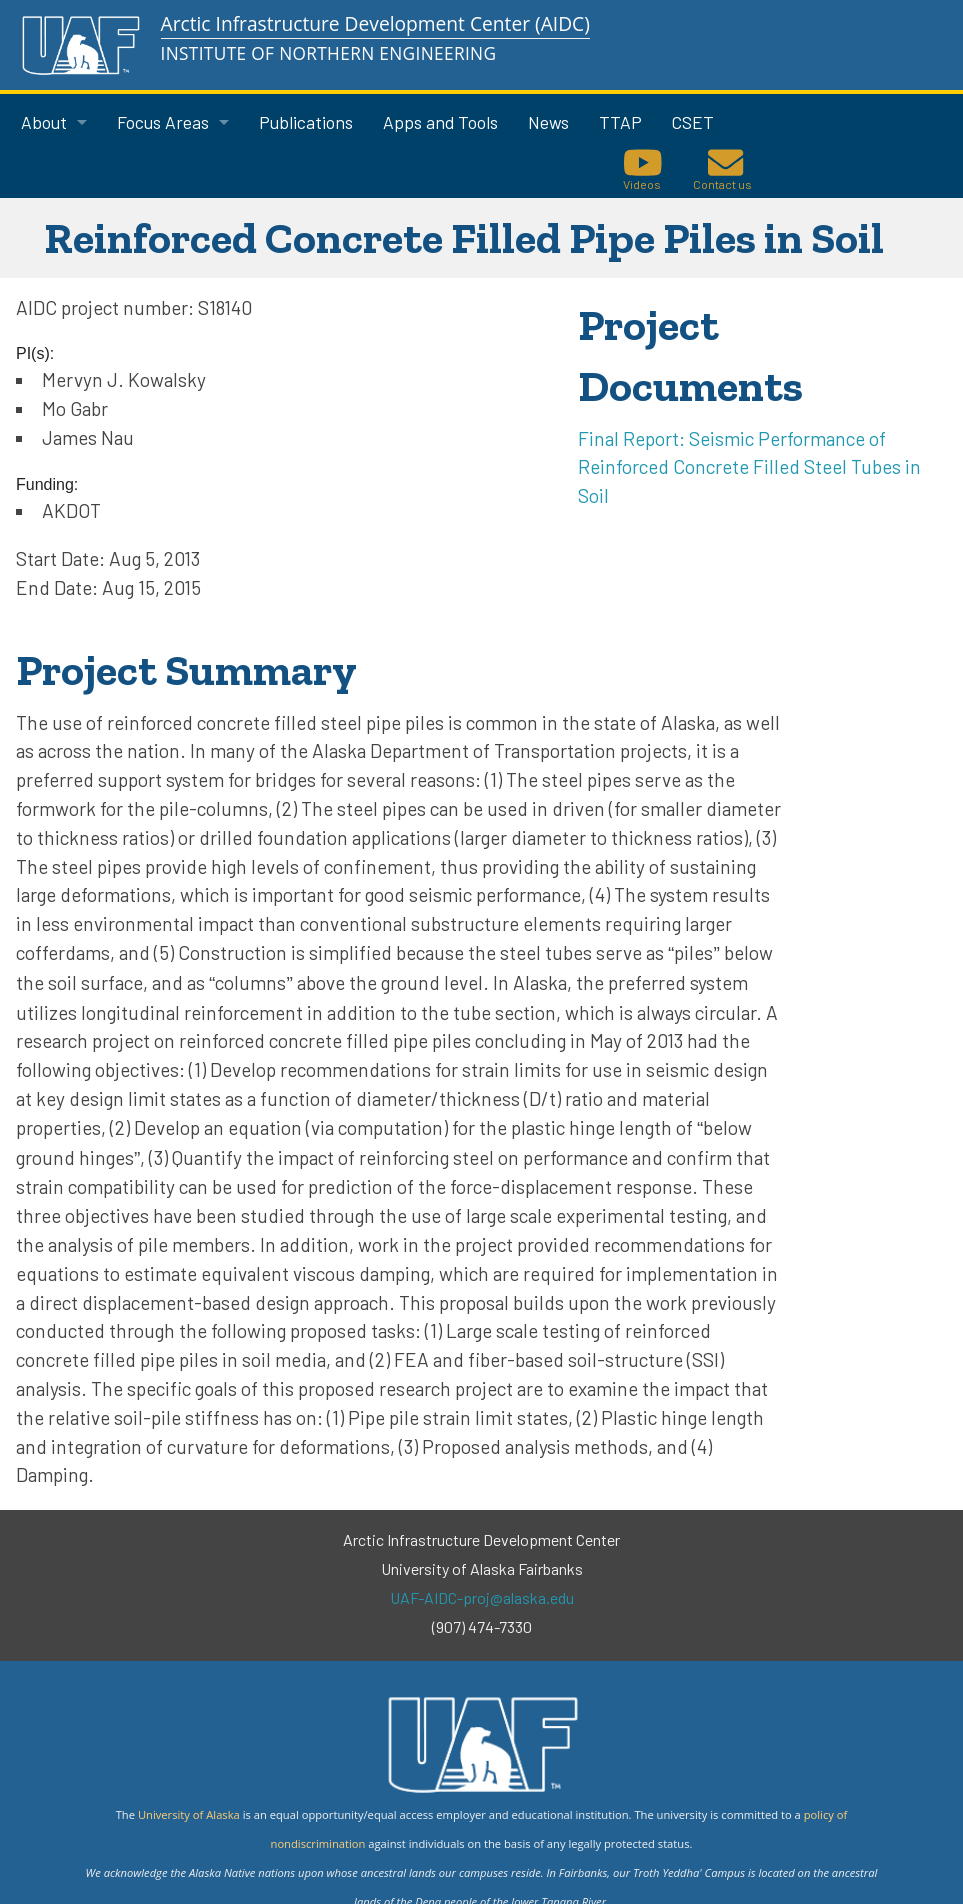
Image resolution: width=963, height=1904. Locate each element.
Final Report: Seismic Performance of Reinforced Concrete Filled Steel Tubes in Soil (749, 467)
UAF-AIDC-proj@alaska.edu (482, 1597)
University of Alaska (189, 1814)
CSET (693, 122)
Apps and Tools (440, 122)
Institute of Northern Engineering (329, 53)
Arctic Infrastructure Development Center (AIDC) (375, 23)
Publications (306, 122)
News (548, 122)
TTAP (620, 122)
